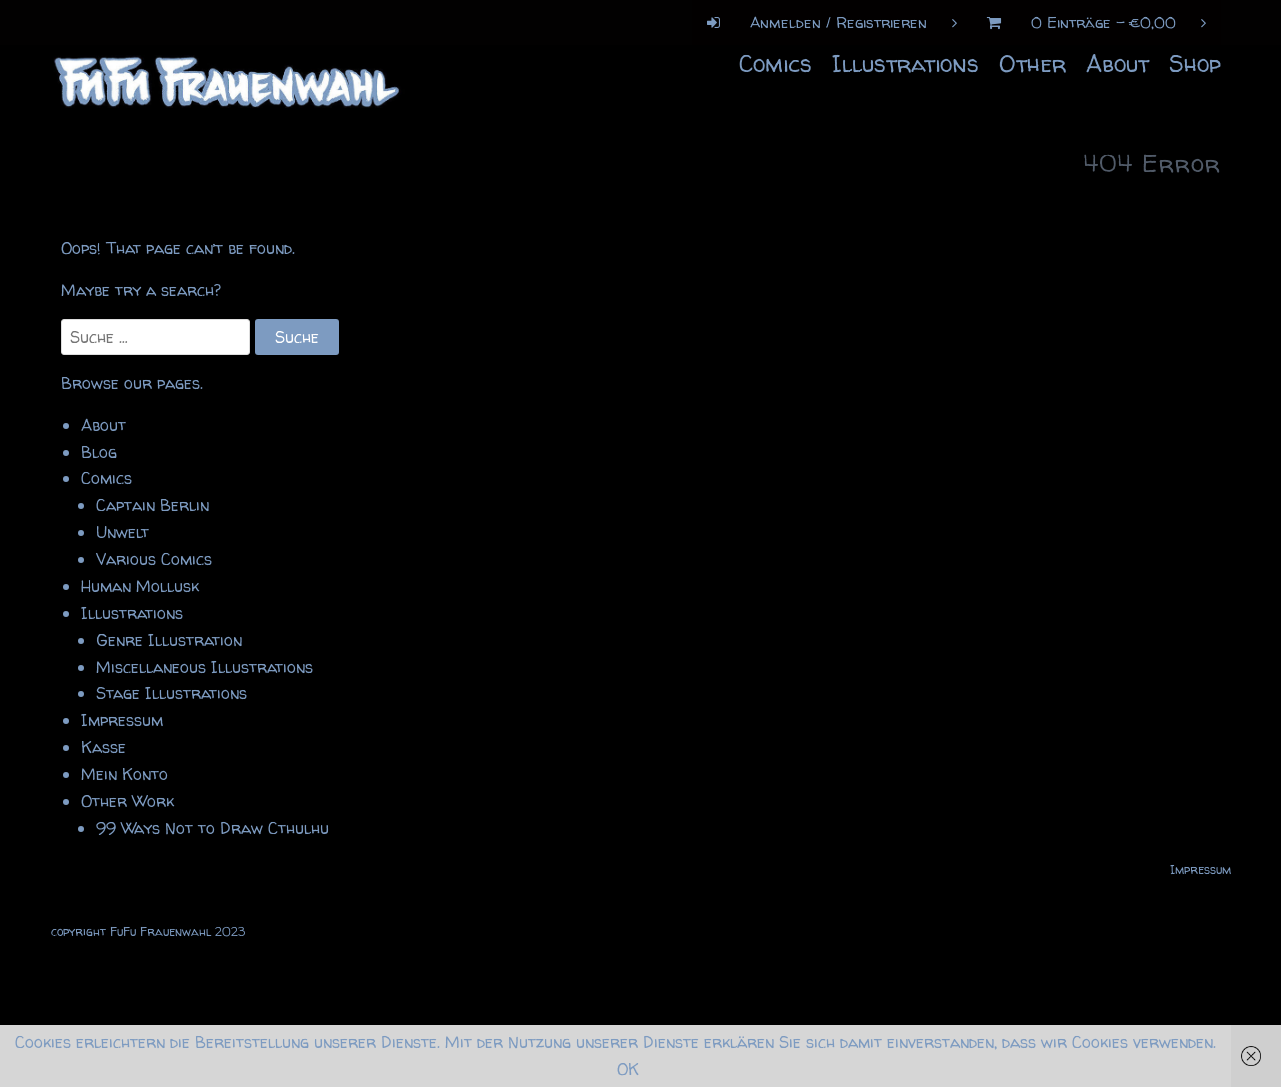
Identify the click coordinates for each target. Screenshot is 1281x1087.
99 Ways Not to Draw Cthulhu (212, 828)
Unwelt (122, 532)
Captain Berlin (152, 505)
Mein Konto (124, 774)
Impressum (122, 720)
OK (628, 1069)
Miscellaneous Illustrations (204, 667)
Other (1032, 63)
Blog (99, 452)
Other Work (127, 801)
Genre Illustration (169, 640)
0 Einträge (1089, 22)
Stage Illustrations (171, 693)
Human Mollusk (140, 586)
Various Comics (154, 559)
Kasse (103, 747)
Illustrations (905, 63)
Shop (1195, 63)
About (1117, 63)
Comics (775, 63)
